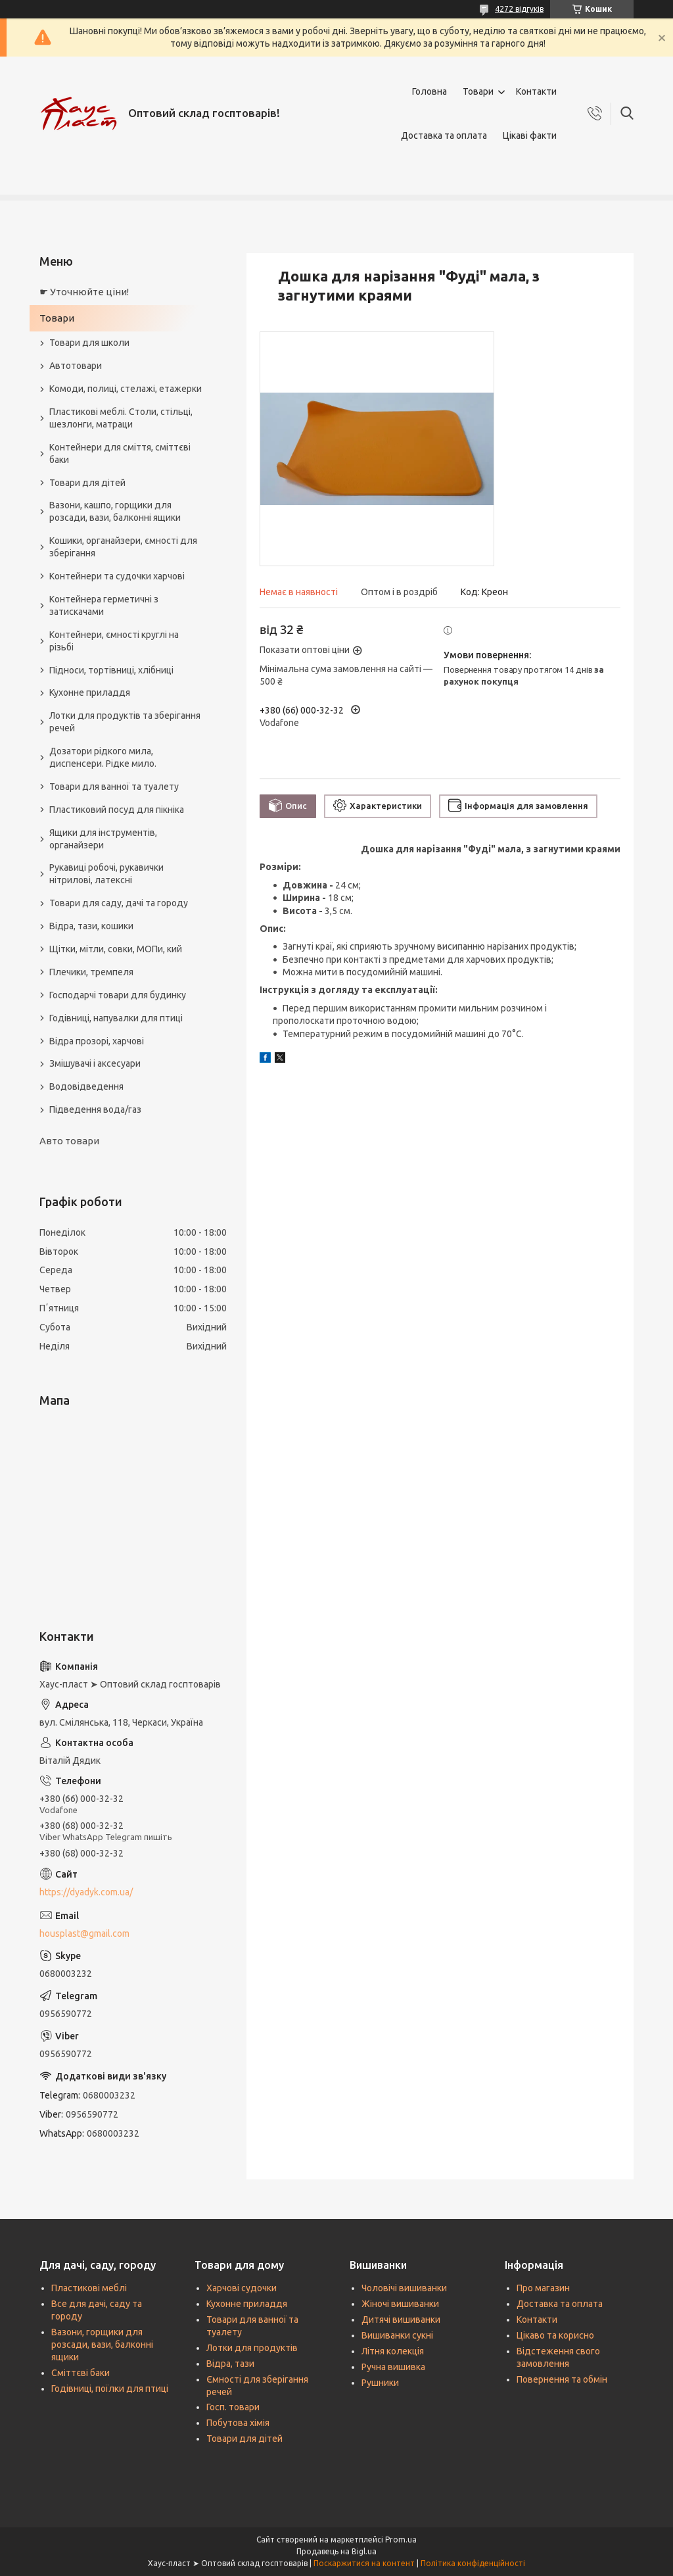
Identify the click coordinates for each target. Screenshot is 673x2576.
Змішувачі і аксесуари (95, 1063)
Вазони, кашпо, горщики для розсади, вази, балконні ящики (115, 511)
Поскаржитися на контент (364, 2563)
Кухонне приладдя (89, 692)
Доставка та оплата (444, 135)
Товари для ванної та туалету (114, 786)
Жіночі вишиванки (400, 2303)
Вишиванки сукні (397, 2335)
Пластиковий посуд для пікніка (116, 809)
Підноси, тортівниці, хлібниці (111, 670)
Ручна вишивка (393, 2367)
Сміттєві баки (80, 2373)
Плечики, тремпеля (91, 972)
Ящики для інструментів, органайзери (103, 838)
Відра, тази (230, 2363)
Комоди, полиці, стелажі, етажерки (125, 388)
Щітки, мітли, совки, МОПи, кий (115, 949)
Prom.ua (401, 2539)
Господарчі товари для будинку (117, 995)
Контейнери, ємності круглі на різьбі (114, 640)
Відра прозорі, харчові (96, 1041)
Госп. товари (233, 2407)
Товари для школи (89, 342)
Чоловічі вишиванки (404, 2288)
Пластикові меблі (89, 2288)
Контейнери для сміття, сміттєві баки (120, 453)
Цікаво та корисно (555, 2335)
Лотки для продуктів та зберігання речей (124, 721)
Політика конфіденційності (473, 2563)
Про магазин (543, 2288)
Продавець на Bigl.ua (336, 2551)
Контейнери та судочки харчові (117, 576)
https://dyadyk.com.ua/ (86, 1892)
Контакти (536, 91)
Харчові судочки (241, 2288)
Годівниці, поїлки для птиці (109, 2388)
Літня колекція (392, 2351)
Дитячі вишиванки (400, 2319)
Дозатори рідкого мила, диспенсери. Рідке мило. (102, 757)
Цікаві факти (530, 135)
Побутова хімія (237, 2423)
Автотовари (75, 365)
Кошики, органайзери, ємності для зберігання (123, 546)
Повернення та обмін (562, 2379)
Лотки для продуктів (252, 2348)
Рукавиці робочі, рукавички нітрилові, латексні (106, 873)
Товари (478, 91)
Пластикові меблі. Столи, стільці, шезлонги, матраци (121, 417)
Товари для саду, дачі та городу (118, 903)
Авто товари (69, 1140)
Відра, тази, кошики (91, 926)
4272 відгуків (519, 9)
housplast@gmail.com (84, 1933)
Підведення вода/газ (95, 1109)
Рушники (380, 2382)
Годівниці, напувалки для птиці (116, 1018)
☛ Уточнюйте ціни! (84, 291)
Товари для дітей (87, 482)
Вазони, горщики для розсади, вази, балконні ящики (102, 2344)
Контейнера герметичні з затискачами (103, 605)
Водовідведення (86, 1086)
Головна (429, 91)
